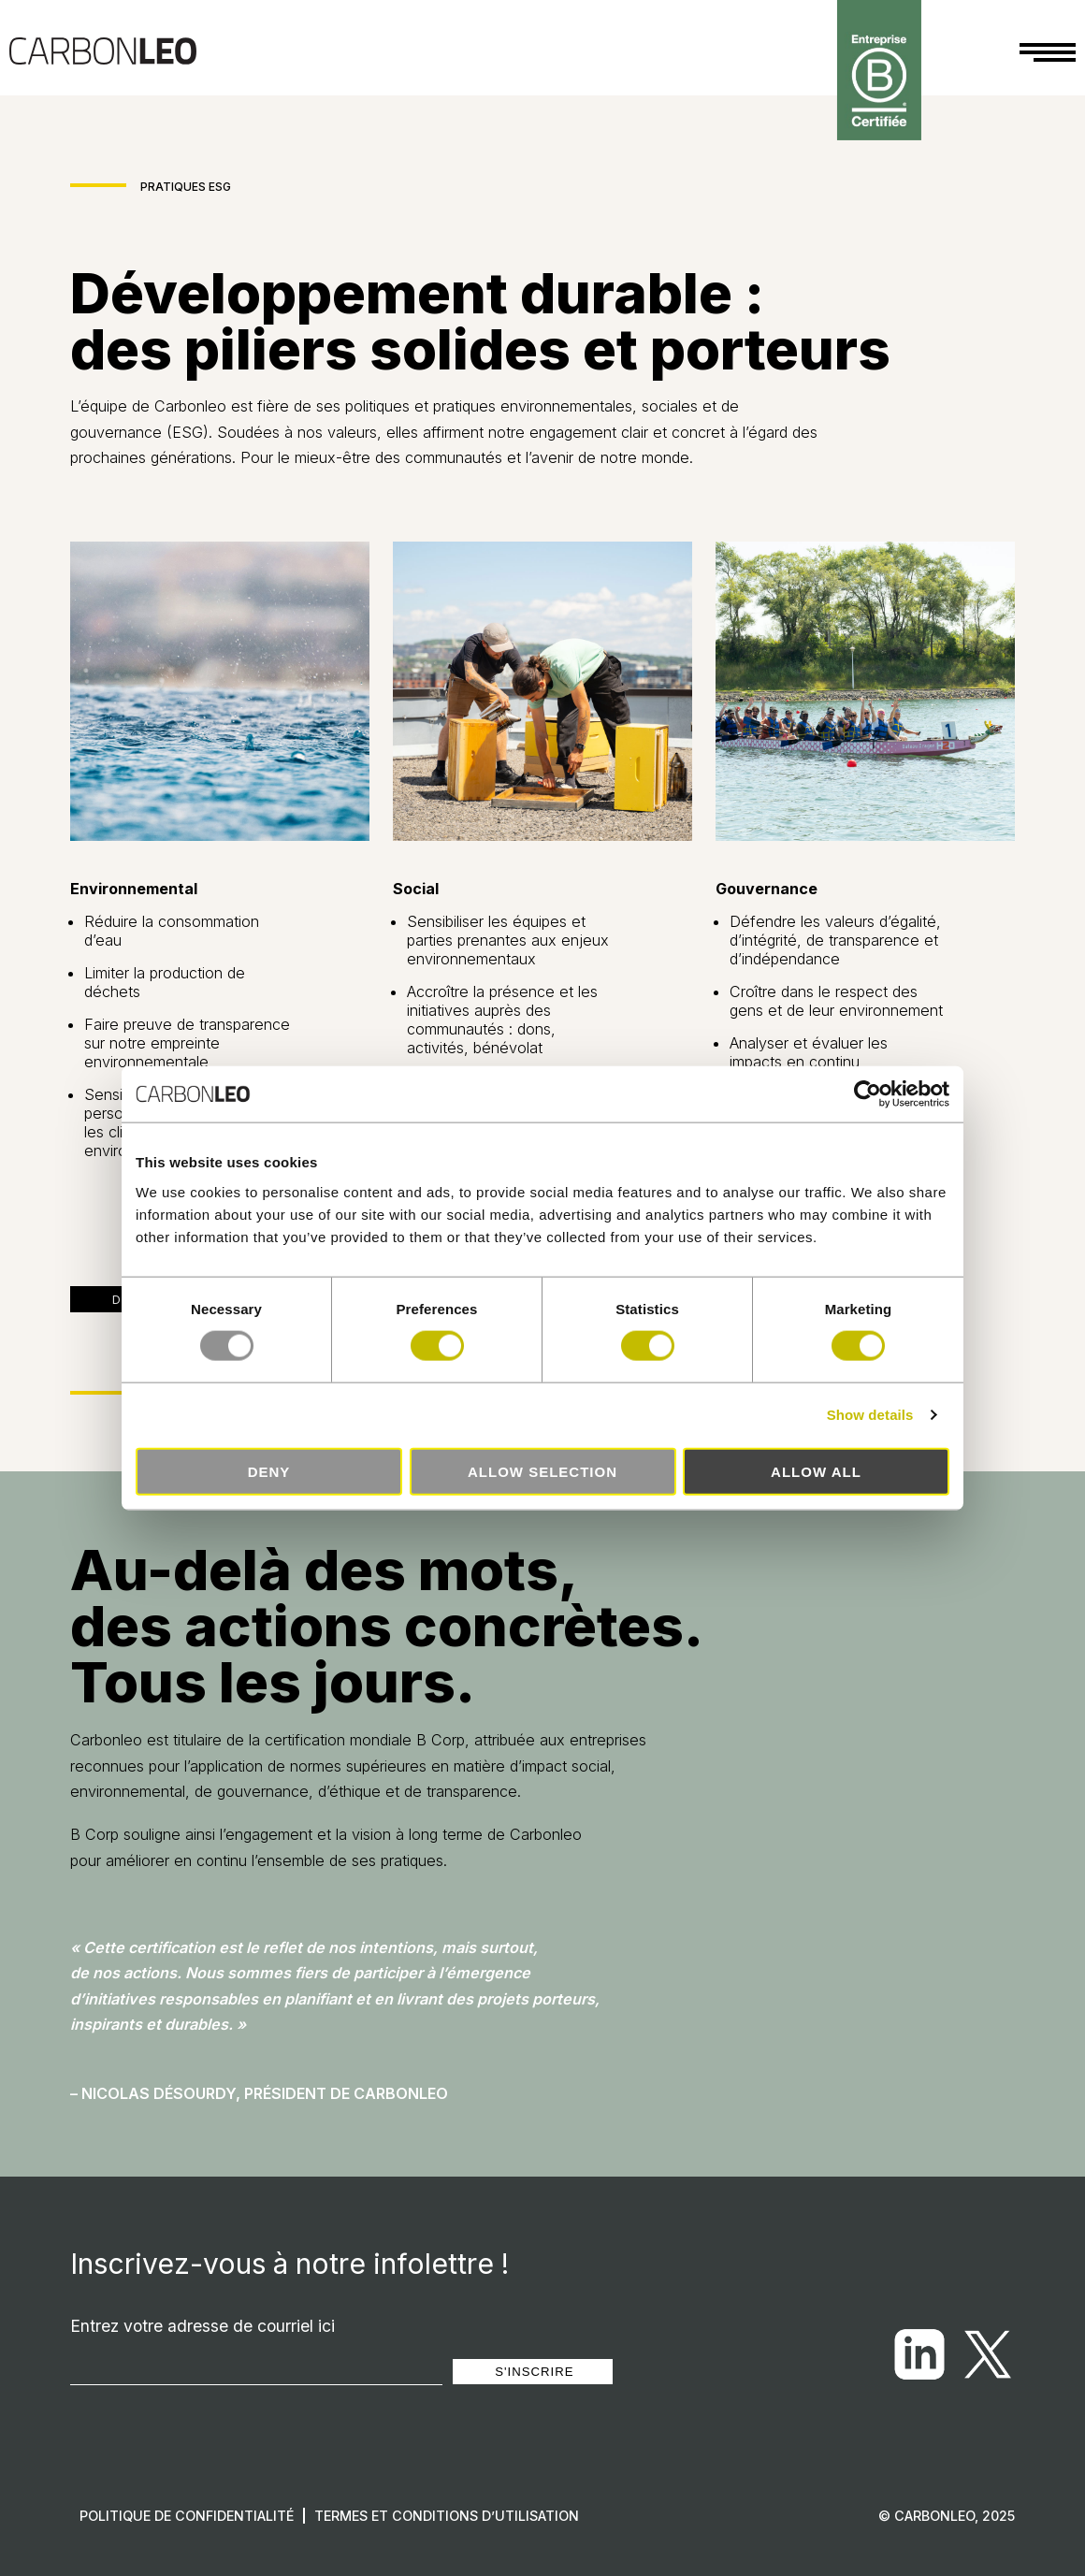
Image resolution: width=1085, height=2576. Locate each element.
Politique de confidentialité (187, 2516)
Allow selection (542, 1471)
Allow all (816, 1471)
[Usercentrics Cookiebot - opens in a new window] (867, 1094)
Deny (269, 1471)
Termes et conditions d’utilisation (446, 2516)
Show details (870, 1415)
